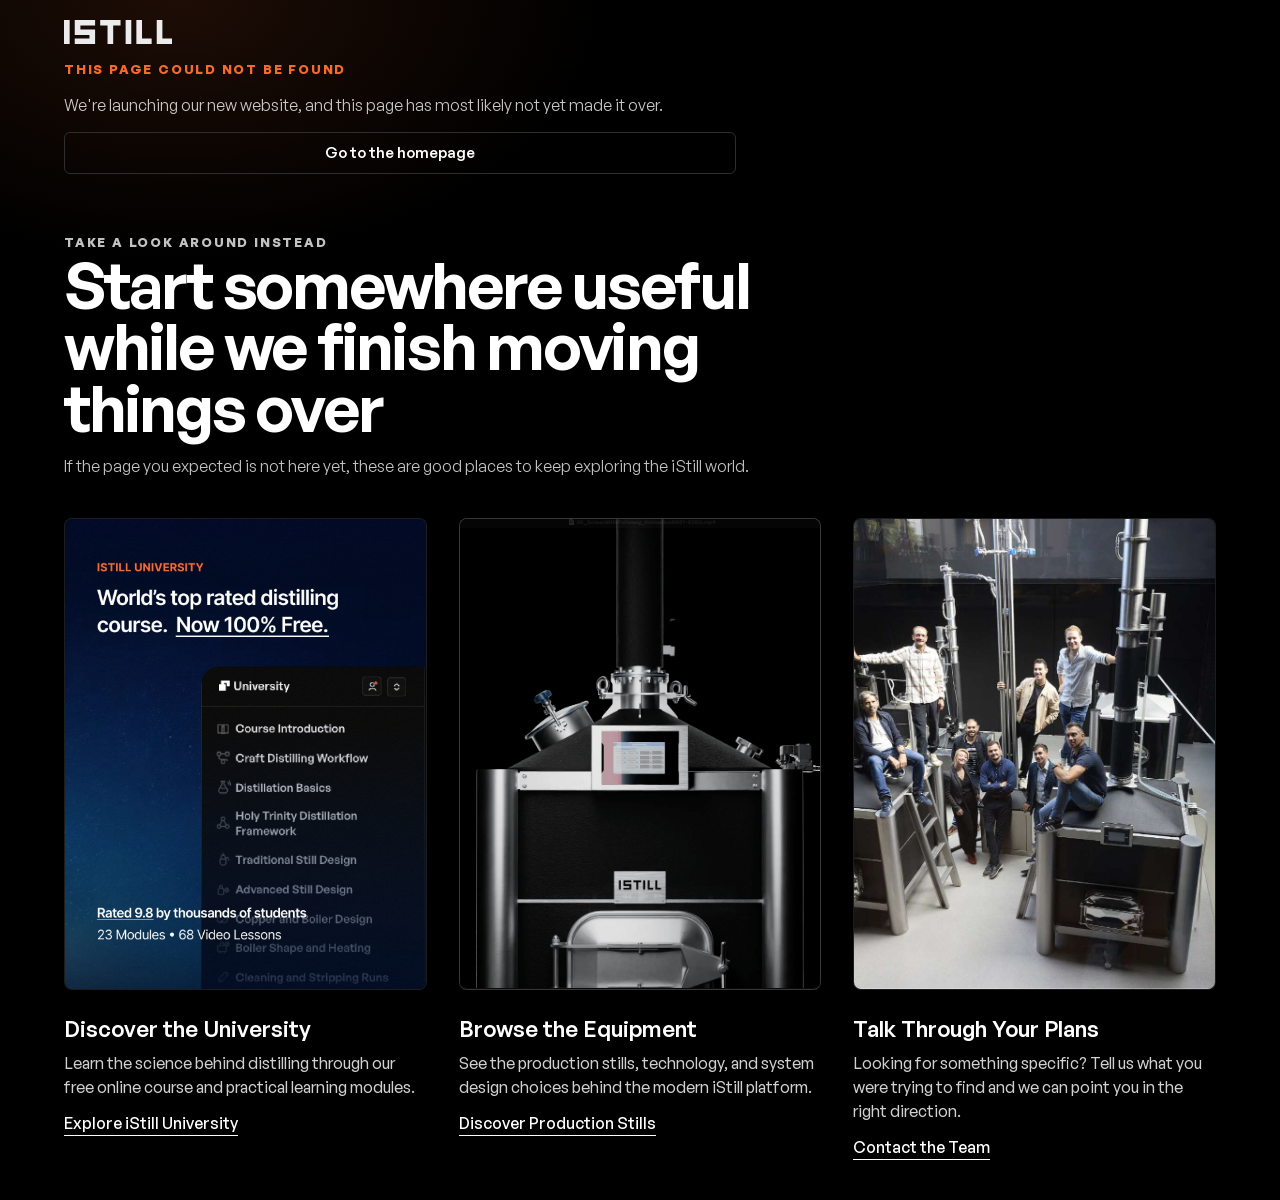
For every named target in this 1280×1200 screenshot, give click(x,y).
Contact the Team (921, 1147)
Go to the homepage (400, 152)
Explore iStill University (151, 1123)
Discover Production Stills (557, 1123)
